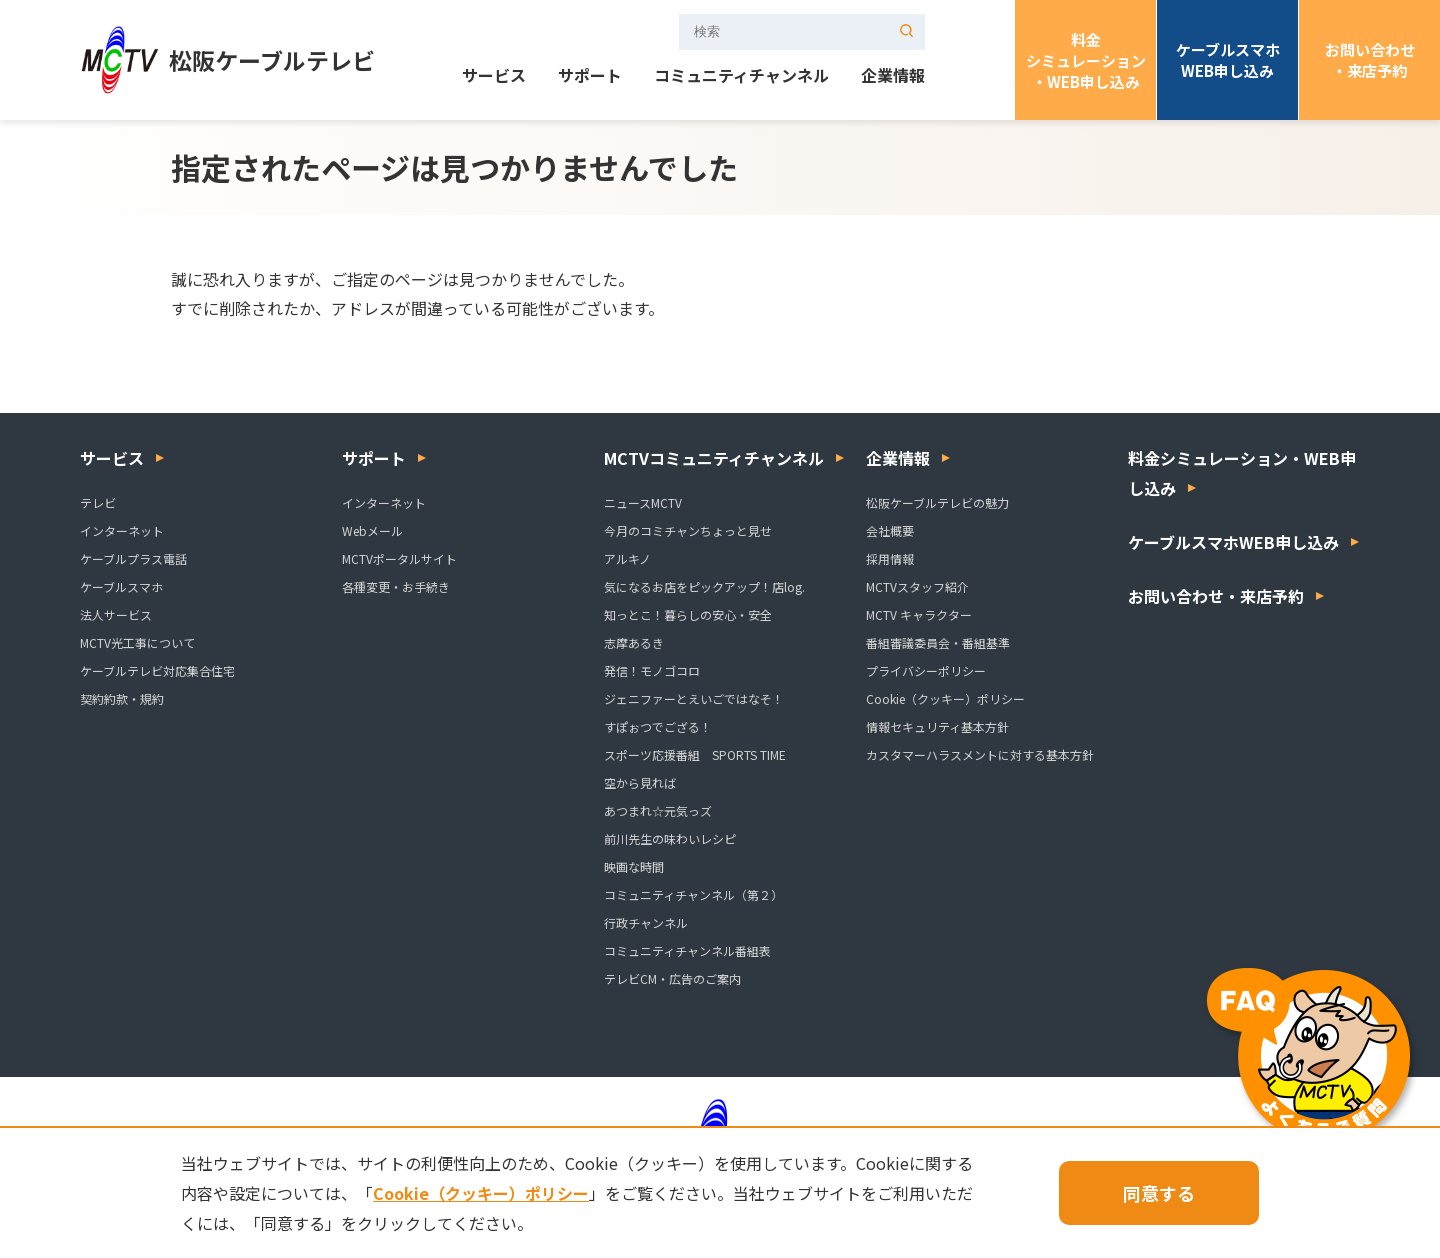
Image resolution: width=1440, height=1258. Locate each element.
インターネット (122, 530)
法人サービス (116, 614)
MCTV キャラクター (919, 614)
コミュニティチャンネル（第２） (693, 894)
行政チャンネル (646, 922)
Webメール (372, 530)
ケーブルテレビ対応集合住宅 (157, 670)
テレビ (98, 502)
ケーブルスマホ (121, 586)
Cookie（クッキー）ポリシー (945, 698)
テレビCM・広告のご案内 (672, 978)
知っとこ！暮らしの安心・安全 (688, 614)
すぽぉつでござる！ (658, 726)
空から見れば (640, 782)
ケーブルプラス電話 (133, 558)
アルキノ (627, 558)
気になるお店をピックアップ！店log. (704, 586)
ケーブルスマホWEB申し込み (1228, 60)
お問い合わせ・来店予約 (1370, 60)
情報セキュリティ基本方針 (937, 726)
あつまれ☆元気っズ (658, 810)
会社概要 (890, 530)
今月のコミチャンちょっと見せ (688, 530)
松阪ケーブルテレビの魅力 (937, 502)
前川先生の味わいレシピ (670, 838)
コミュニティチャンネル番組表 (687, 950)
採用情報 (890, 558)
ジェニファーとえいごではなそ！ (694, 698)
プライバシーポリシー (926, 670)
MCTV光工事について (137, 642)
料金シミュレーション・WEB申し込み (1086, 60)
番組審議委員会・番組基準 (938, 642)
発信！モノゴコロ (652, 670)
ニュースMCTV (643, 502)
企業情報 (893, 77)
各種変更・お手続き (396, 586)
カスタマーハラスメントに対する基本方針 (980, 754)
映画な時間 (634, 866)
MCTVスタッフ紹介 (917, 586)
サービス (494, 77)
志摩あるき (634, 642)
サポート (590, 77)
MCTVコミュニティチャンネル (714, 458)
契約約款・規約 (122, 698)
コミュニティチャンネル (741, 77)
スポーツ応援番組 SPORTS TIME (695, 754)
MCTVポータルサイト (399, 558)
